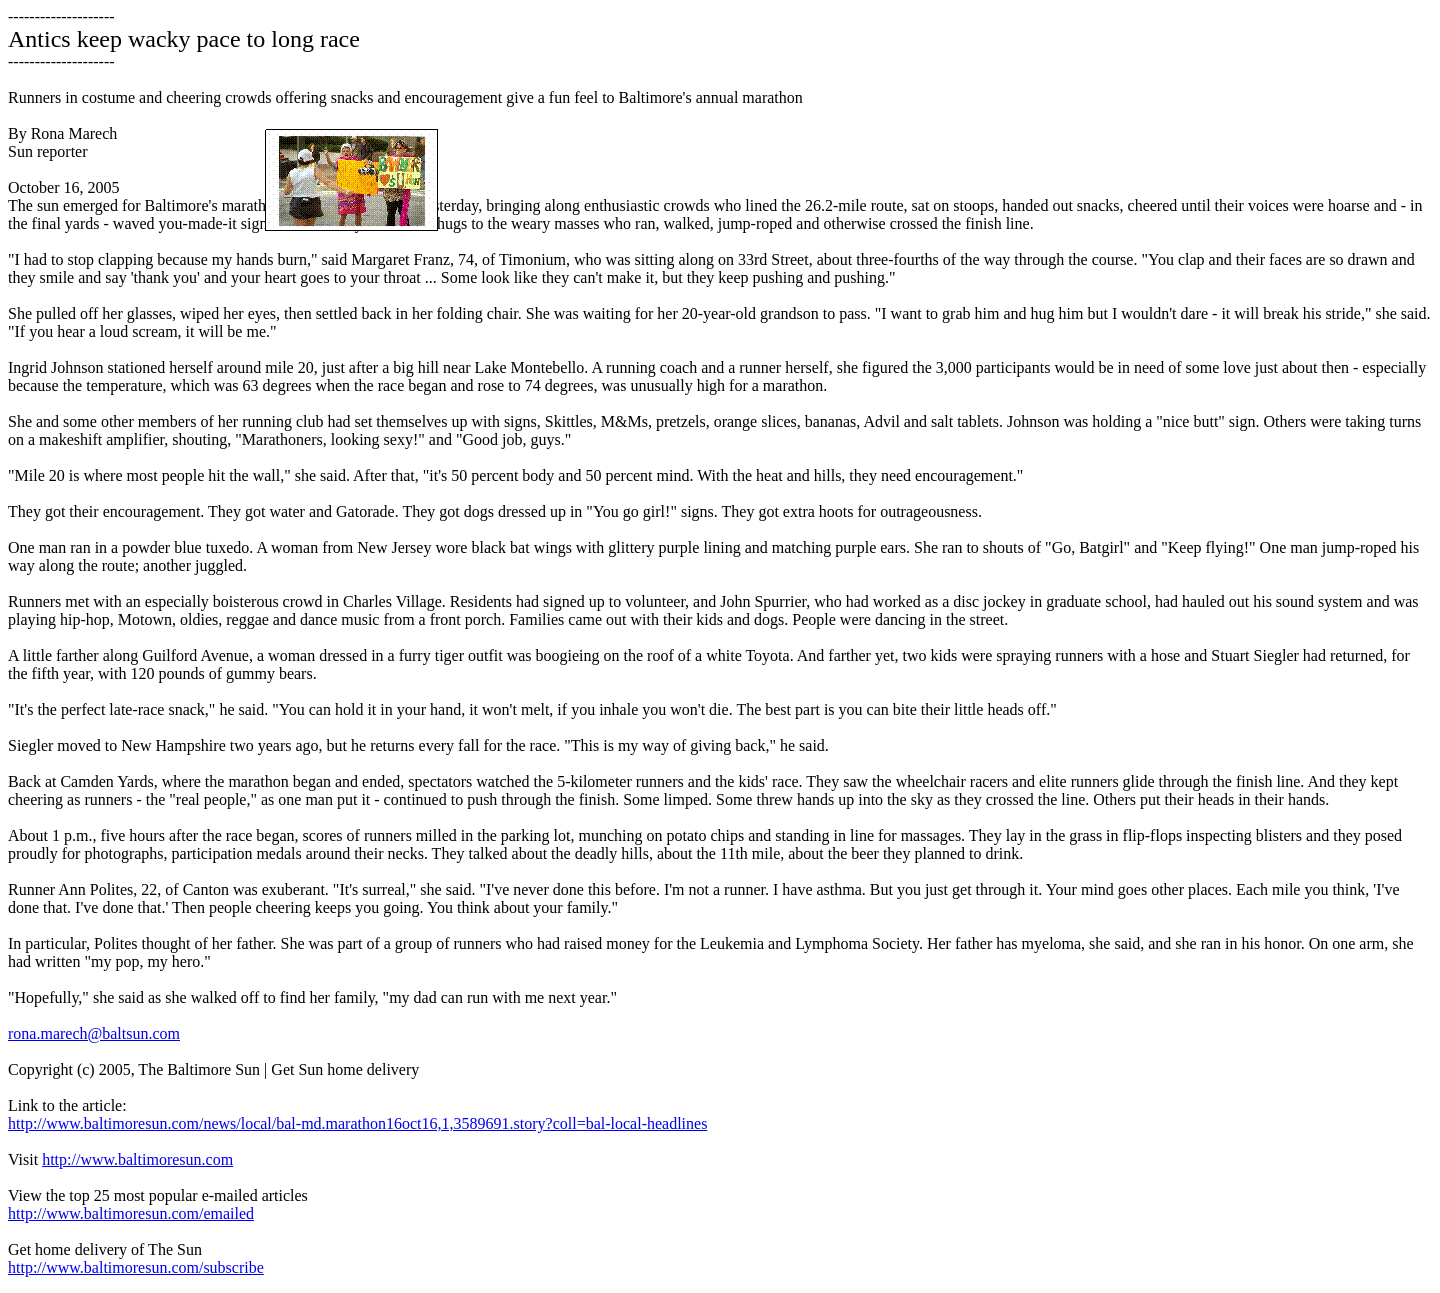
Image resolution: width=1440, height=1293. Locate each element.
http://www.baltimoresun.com (137, 1159)
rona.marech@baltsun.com (94, 1033)
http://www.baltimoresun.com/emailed (131, 1213)
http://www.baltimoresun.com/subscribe (136, 1267)
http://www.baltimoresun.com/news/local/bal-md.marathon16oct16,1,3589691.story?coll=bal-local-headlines (357, 1123)
